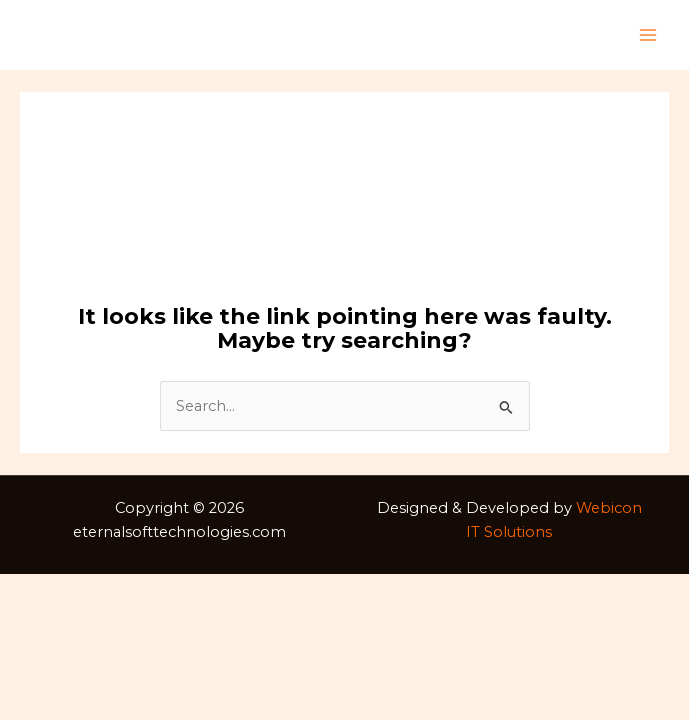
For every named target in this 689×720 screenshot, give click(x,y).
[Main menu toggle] (648, 35)
